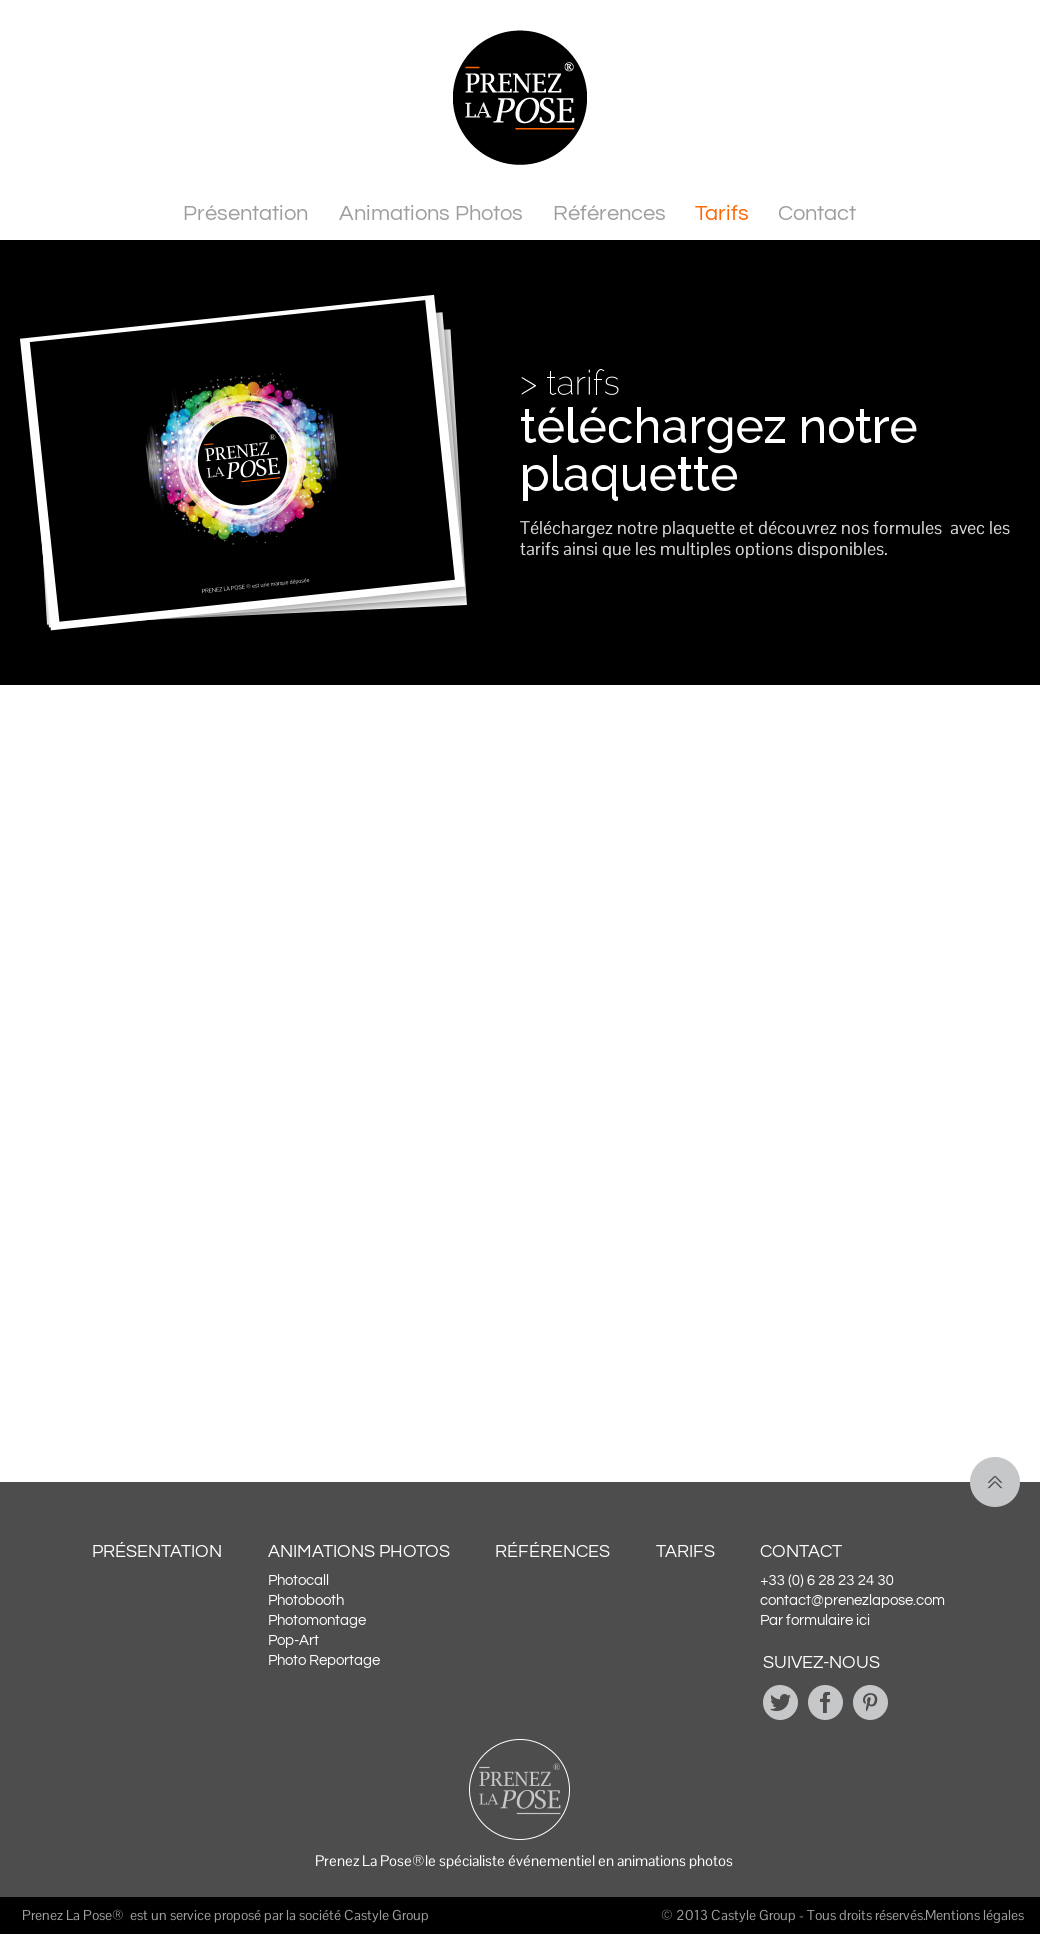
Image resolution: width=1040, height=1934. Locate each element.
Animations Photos (431, 213)
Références (609, 213)
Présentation (245, 213)
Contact (817, 213)
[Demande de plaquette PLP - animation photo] (515, 1000)
